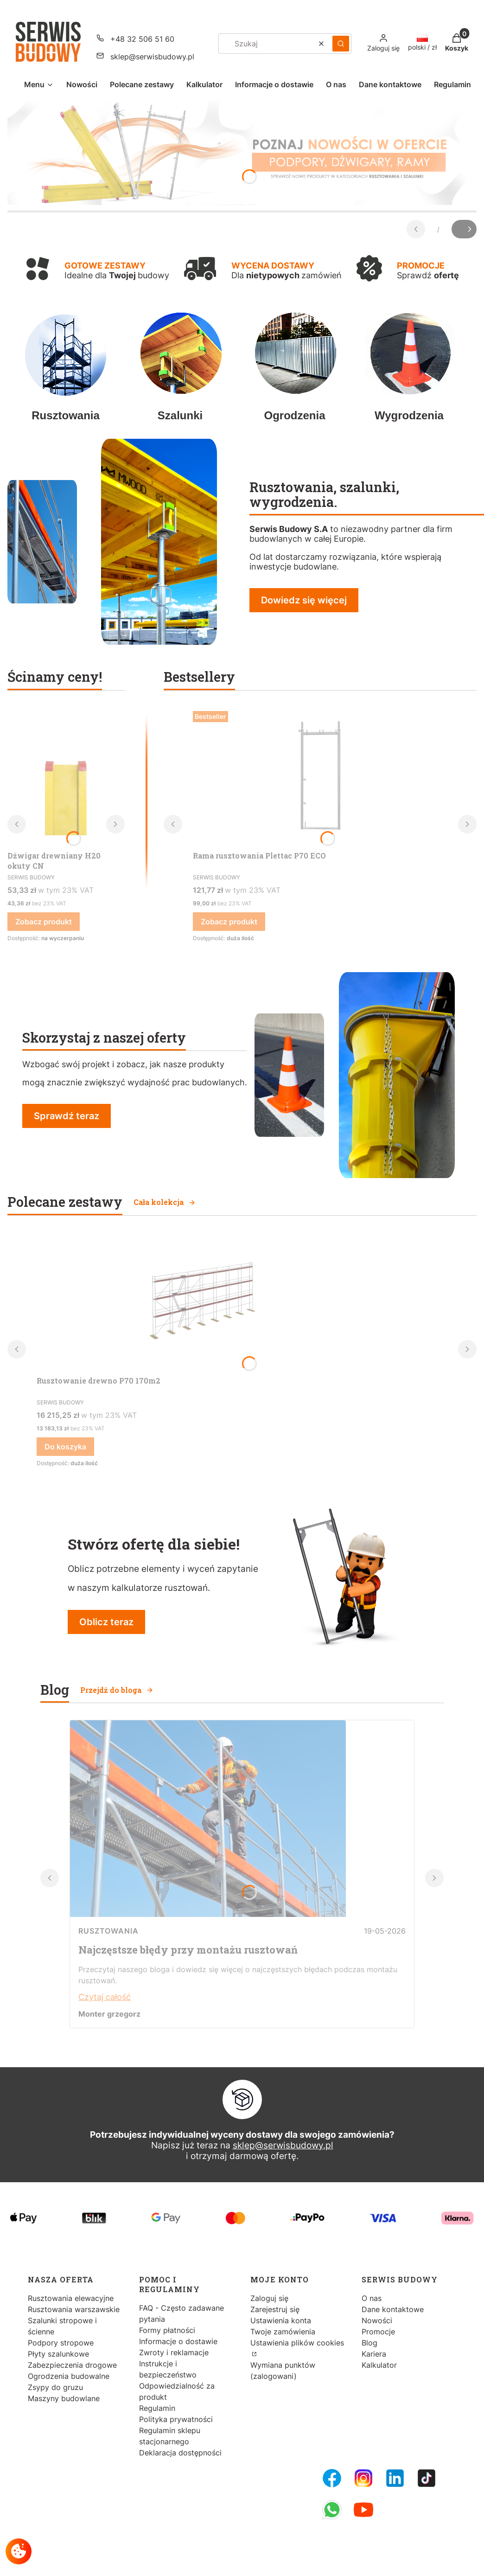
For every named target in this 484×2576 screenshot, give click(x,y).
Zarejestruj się (274, 2309)
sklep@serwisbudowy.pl (283, 2145)
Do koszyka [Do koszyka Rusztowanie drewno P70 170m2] (65, 1446)
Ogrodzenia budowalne (68, 2376)
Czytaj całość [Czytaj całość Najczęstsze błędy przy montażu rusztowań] (104, 1997)
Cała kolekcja (165, 1202)
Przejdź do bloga (116, 1690)
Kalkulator (379, 2365)
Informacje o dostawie (178, 2341)
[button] (340, 43)
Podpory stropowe (61, 2342)
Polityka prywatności (176, 2419)
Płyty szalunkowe (58, 2353)
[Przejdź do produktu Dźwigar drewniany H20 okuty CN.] (66, 776)
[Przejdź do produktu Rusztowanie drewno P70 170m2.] (199, 1301)
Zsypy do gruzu (55, 2387)
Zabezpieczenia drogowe (72, 2365)
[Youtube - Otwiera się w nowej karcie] (363, 2509)
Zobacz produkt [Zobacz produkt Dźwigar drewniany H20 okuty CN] (43, 921)
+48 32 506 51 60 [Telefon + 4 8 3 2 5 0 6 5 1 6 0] (142, 39)
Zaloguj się (269, 2298)
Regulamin (157, 2408)
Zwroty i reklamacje (174, 2352)
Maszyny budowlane (64, 2398)
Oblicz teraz (106, 1622)
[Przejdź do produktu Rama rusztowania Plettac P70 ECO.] (320, 776)
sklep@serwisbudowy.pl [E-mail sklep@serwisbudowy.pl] (152, 56)
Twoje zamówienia (282, 2331)
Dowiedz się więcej (304, 600)
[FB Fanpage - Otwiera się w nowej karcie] (332, 2478)
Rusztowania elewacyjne (71, 2298)
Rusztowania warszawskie (74, 2309)
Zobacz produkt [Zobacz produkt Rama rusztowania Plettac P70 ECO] (229, 921)
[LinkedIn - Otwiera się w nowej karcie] (395, 2478)
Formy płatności (167, 2330)
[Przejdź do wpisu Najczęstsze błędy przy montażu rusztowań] (208, 1914)
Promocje (378, 2331)
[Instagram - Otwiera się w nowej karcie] (363, 2478)
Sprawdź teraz (66, 1115)
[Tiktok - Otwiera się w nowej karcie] (426, 2478)
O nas (372, 2298)
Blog (369, 2342)
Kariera (374, 2353)
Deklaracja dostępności (180, 2452)
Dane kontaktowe (393, 2309)
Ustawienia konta (280, 2320)
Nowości (377, 2320)
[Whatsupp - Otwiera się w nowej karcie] (332, 2509)
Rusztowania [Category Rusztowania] (108, 1930)
